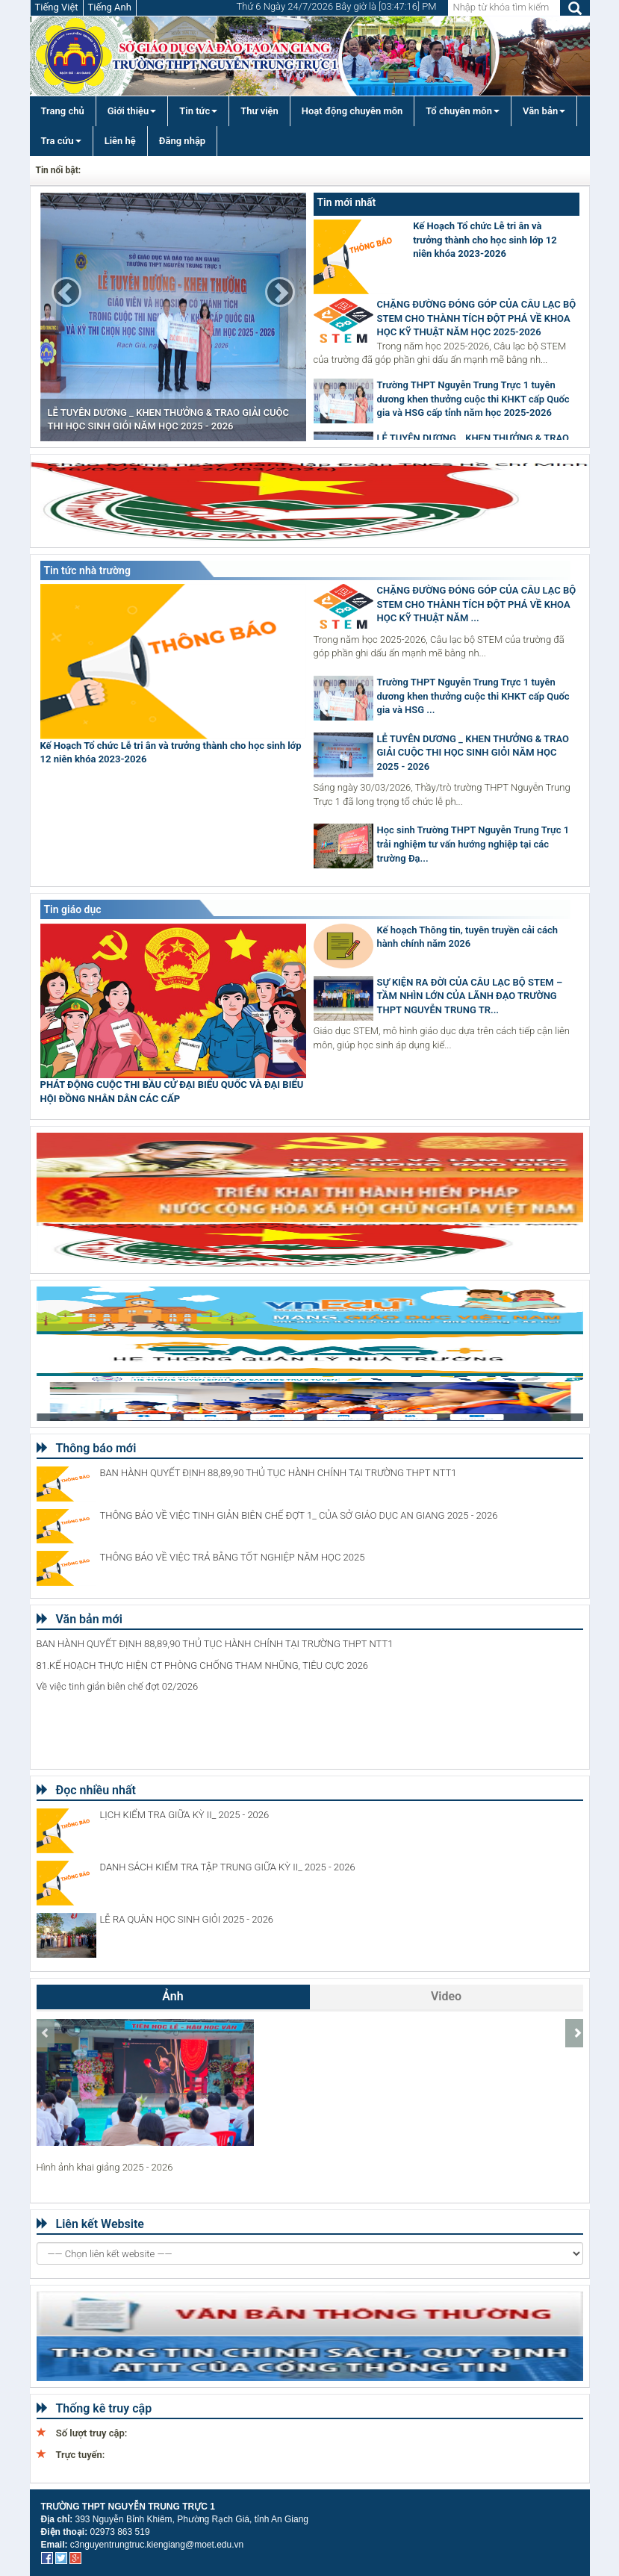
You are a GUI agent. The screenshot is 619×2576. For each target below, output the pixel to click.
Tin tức (198, 110)
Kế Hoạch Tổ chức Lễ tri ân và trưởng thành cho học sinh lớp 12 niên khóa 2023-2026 (485, 239)
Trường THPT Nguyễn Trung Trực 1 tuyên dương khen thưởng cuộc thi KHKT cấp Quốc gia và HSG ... (473, 695)
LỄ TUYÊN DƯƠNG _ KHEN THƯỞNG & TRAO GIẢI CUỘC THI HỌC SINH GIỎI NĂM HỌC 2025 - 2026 (473, 752)
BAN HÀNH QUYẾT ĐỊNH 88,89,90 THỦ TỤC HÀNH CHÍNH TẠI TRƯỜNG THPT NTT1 (278, 1472)
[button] (66, 292)
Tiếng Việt (56, 7)
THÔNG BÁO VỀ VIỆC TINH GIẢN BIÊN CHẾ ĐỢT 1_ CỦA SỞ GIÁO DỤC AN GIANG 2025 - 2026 (299, 1515)
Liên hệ (120, 140)
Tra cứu (61, 140)
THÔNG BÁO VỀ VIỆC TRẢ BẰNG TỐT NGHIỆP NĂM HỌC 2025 (232, 1557)
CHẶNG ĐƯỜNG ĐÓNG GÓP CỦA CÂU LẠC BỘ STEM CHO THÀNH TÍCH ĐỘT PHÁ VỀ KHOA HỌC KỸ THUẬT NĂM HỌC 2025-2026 (476, 318)
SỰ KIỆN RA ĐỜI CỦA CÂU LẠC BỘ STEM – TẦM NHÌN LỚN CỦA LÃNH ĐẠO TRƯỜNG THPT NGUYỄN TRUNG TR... (470, 996)
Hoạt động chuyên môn (352, 110)
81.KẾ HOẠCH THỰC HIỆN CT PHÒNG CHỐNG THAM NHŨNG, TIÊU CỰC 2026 (203, 1665)
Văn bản (544, 110)
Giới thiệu (132, 110)
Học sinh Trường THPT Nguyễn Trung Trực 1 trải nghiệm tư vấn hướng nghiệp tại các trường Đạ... (473, 843)
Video (446, 1996)
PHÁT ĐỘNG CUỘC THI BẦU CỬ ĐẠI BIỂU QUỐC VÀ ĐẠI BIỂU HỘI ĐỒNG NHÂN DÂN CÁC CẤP (172, 1091)
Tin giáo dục (73, 909)
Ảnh (172, 1996)
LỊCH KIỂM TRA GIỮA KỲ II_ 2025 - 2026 (185, 1814)
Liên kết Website (90, 2224)
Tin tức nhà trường (87, 570)
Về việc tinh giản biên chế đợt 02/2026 (118, 1686)
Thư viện (259, 110)
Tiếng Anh (109, 7)
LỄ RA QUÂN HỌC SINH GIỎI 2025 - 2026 (187, 1919)
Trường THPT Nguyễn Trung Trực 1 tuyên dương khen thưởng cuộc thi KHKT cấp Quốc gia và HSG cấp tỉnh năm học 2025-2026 (473, 398)
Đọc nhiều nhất (86, 1790)
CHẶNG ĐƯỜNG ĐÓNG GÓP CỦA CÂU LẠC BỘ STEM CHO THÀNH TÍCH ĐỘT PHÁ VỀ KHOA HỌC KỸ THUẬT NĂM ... (476, 604)
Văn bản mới (79, 1619)
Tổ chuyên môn (463, 110)
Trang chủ (62, 110)
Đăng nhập (182, 140)
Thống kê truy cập (94, 2408)
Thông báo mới (87, 1448)
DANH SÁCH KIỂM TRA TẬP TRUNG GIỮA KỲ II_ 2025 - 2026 (227, 1867)
